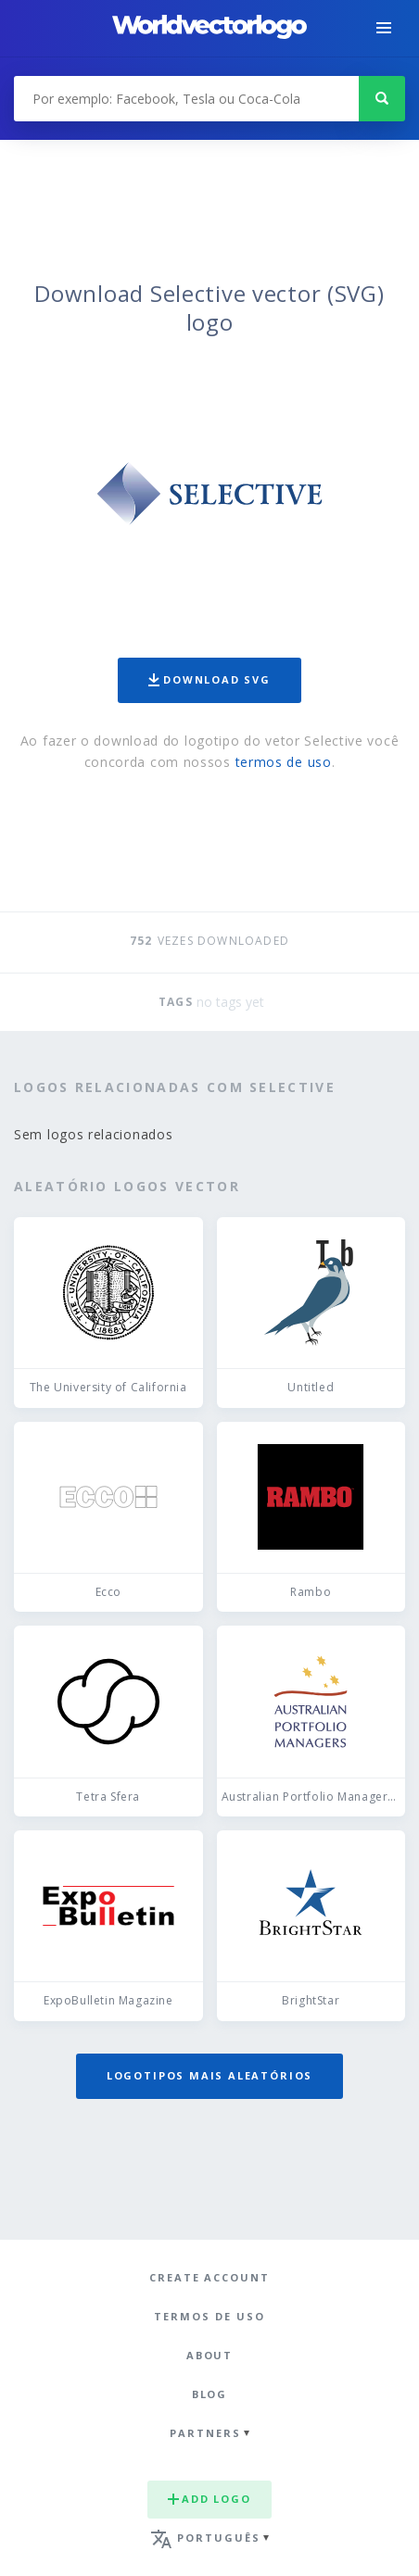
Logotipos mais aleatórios (209, 2075)
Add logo (209, 2499)
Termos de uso (209, 2316)
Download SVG (209, 679)
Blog (210, 2394)
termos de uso (283, 762)
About (210, 2355)
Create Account (209, 2277)
